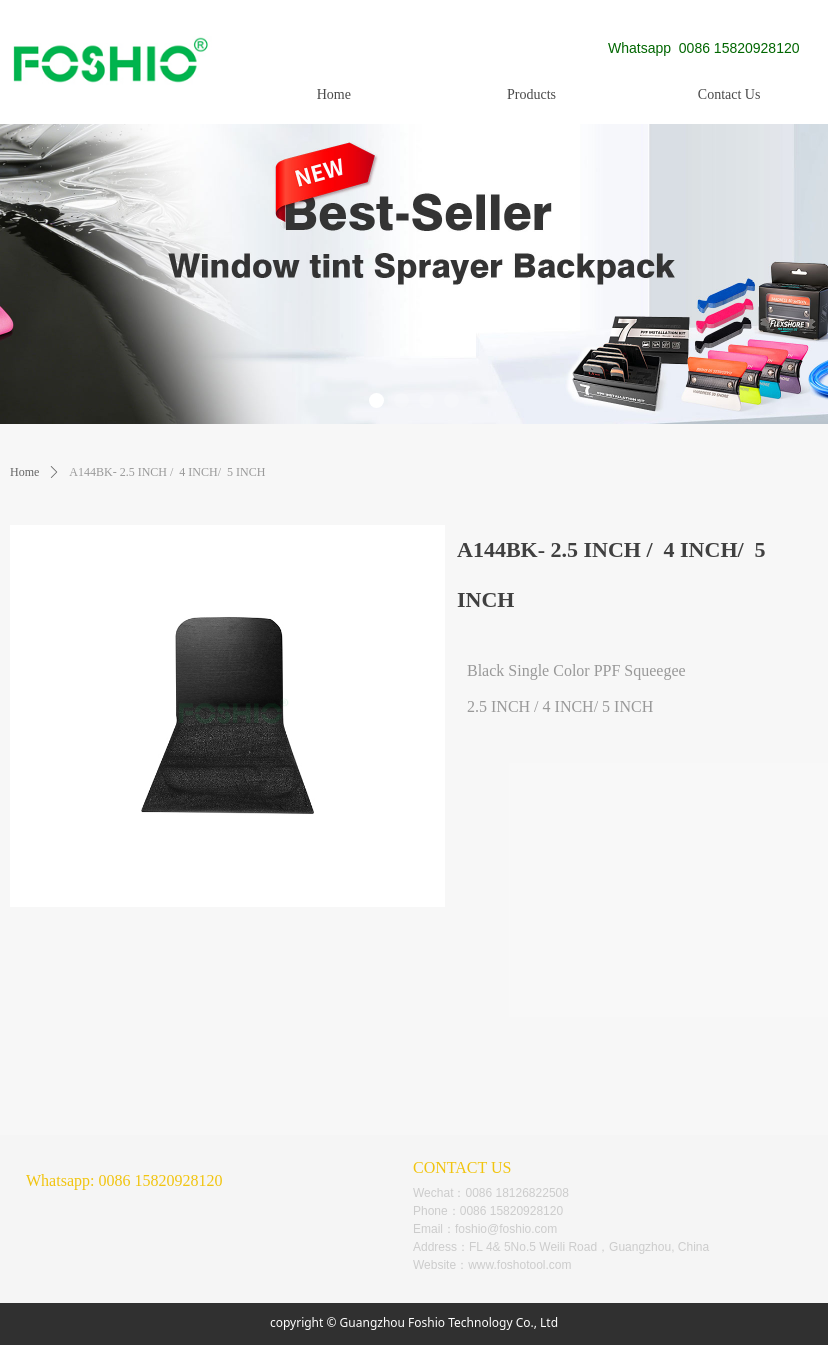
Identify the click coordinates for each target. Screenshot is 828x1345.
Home (24, 472)
